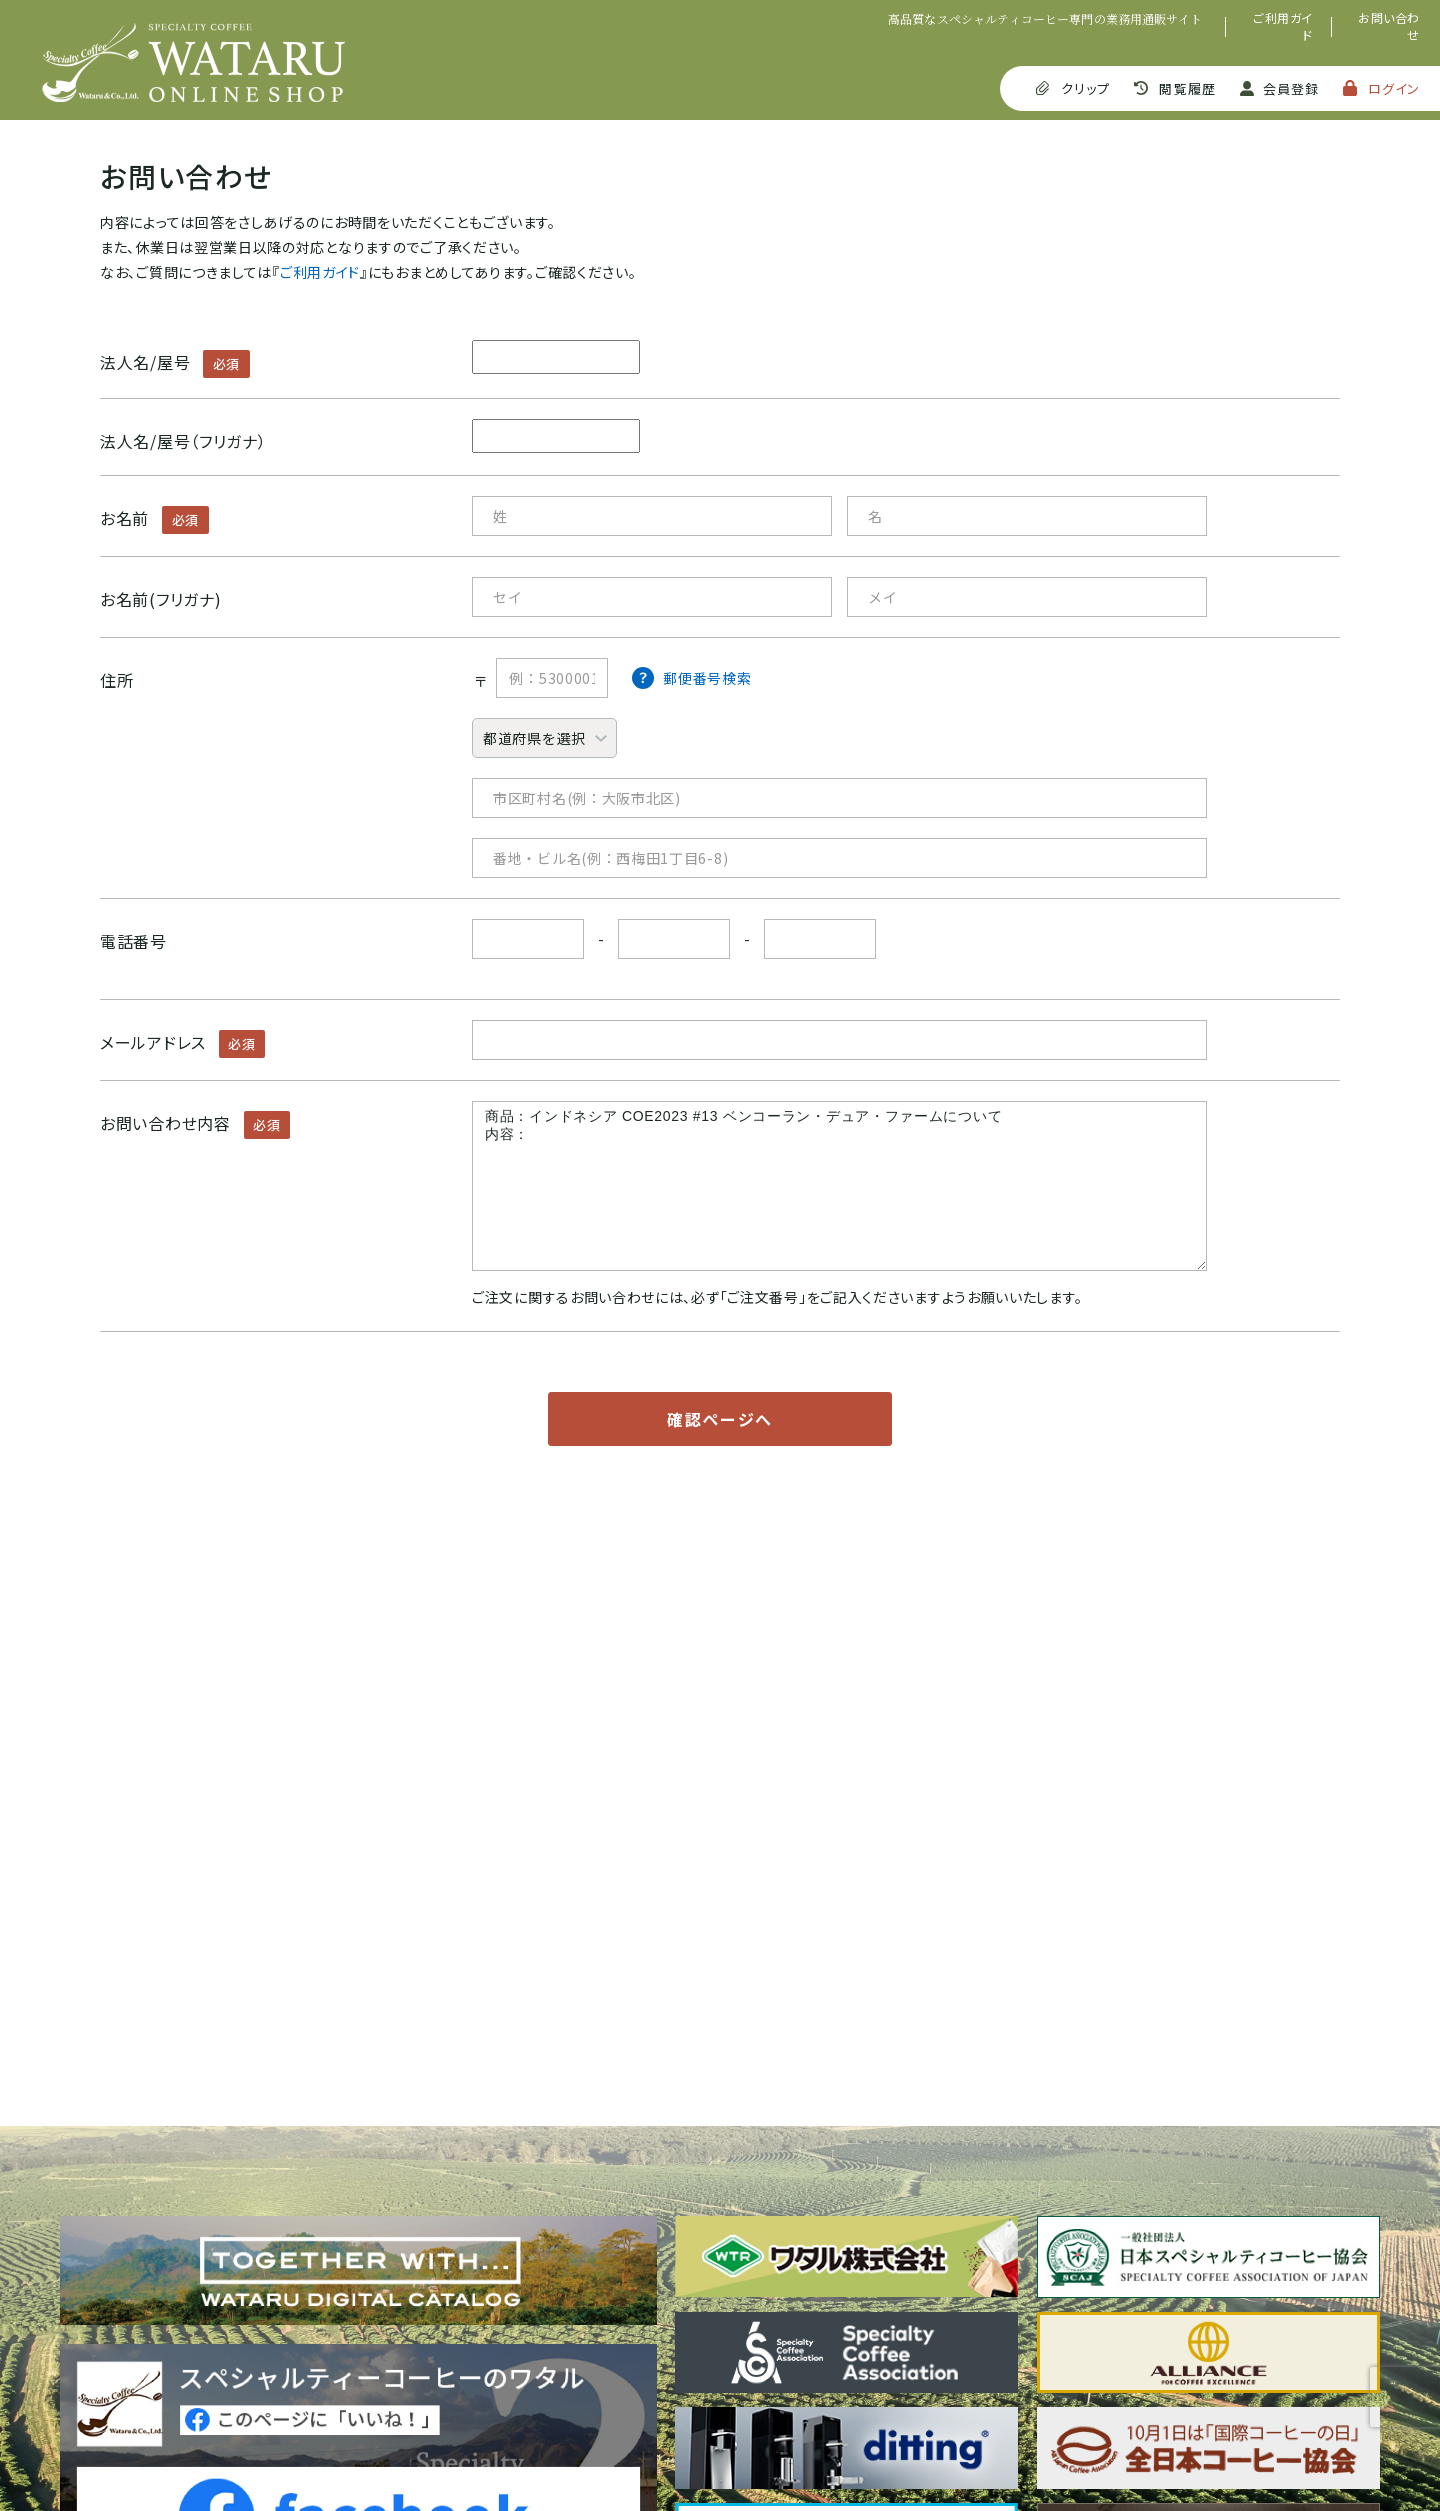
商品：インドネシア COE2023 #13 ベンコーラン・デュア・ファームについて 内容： (839, 1186)
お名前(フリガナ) (160, 599)
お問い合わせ (1389, 26)
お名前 (124, 518)
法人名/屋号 (145, 362)
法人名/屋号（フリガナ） (183, 441)
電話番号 (133, 941)
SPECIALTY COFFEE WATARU (193, 62)
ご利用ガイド (1283, 26)
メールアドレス (153, 1042)
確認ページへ (720, 1419)
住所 (116, 680)
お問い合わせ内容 (165, 1123)
